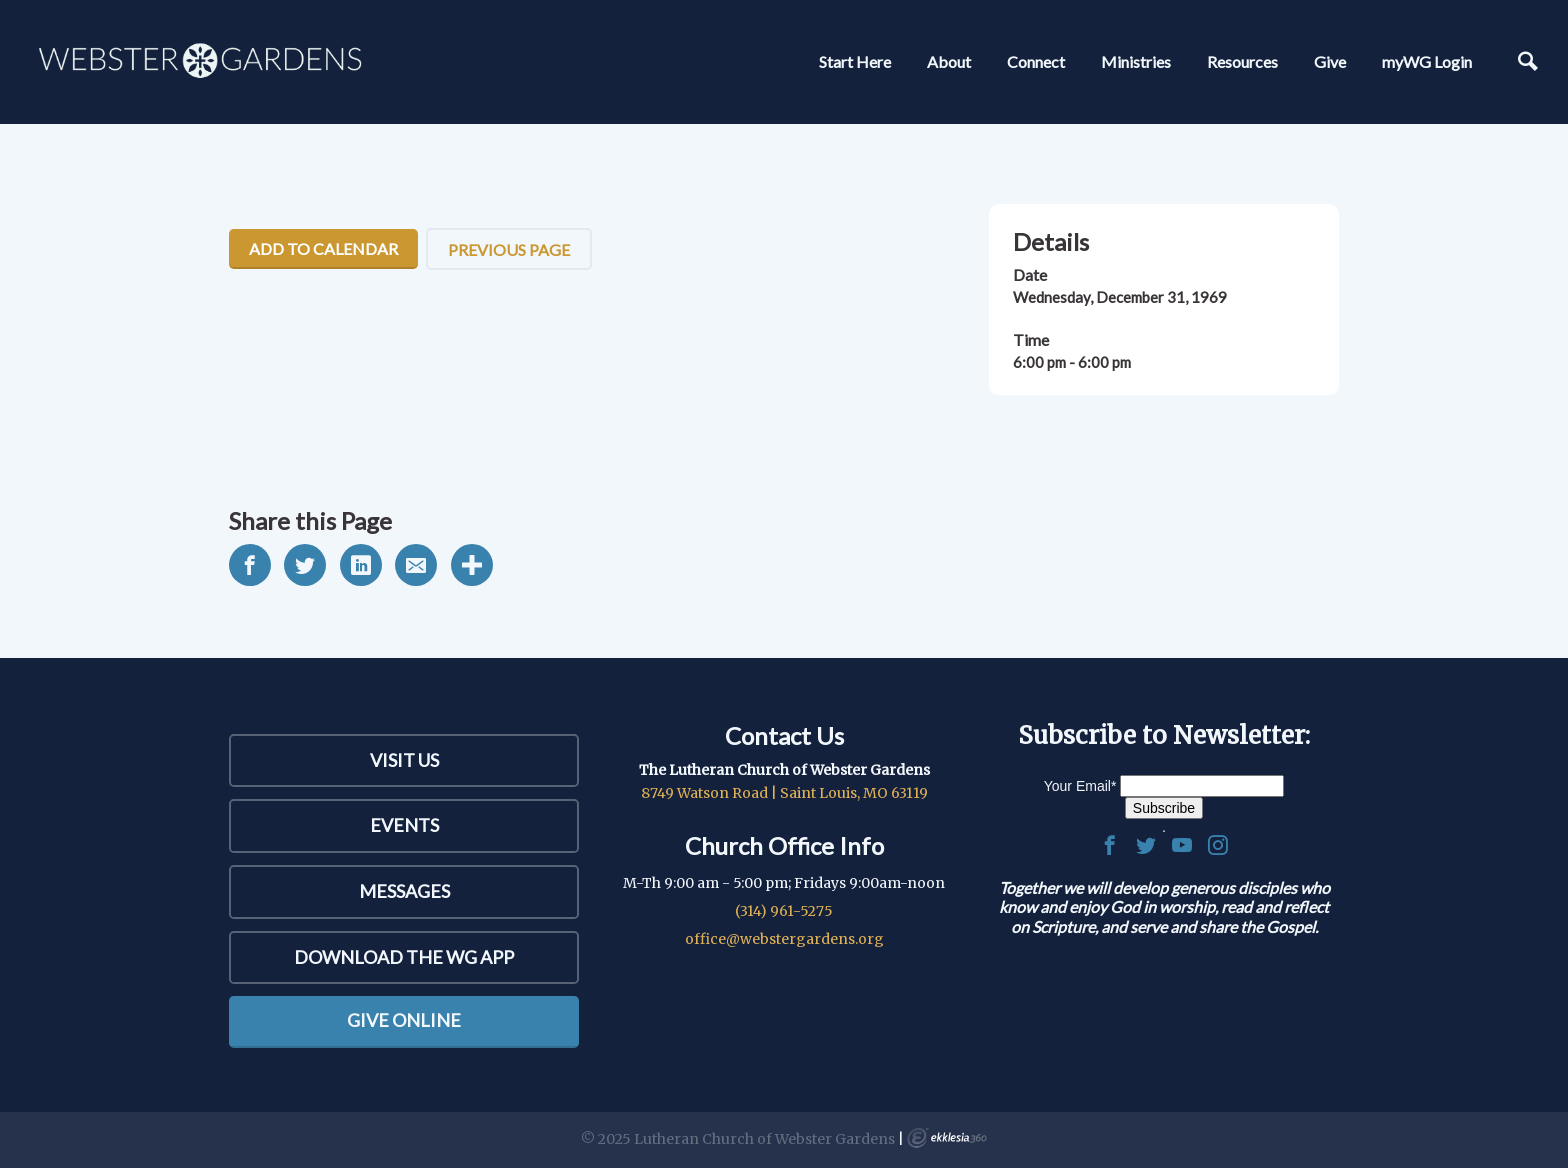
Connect (1036, 61)
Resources (1242, 61)
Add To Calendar (323, 248)
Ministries (1136, 61)
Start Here (855, 61)
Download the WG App (404, 957)
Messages (404, 891)
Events (404, 825)
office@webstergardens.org (784, 939)
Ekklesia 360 (947, 1138)
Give (1330, 61)
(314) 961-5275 (784, 911)
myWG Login (1427, 61)
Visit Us (404, 760)
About (949, 61)
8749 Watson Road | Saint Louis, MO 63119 (784, 793)
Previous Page (509, 249)
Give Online (404, 1020)
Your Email (1080, 786)
